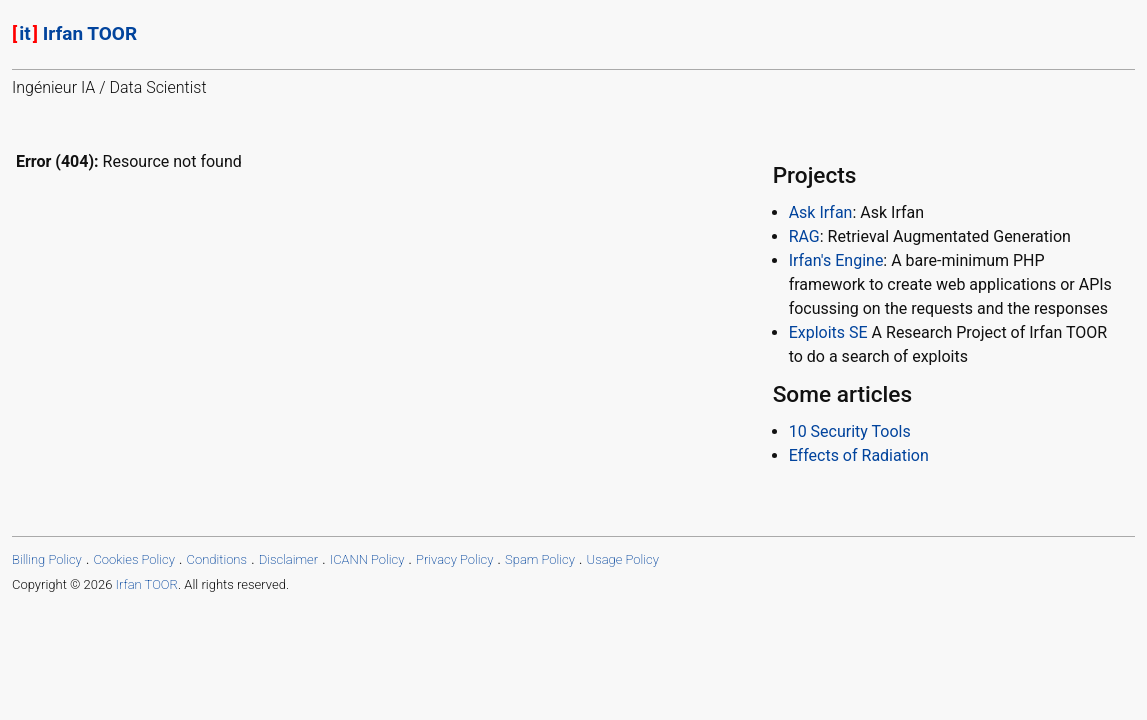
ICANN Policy (367, 559)
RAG (804, 236)
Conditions (217, 559)
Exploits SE (828, 332)
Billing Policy (47, 559)
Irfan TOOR (74, 33)
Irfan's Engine (836, 260)
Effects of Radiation (859, 455)
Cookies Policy (134, 559)
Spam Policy (540, 559)
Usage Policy (623, 559)
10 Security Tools (850, 431)
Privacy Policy (454, 559)
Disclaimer (288, 559)
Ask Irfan (821, 212)
